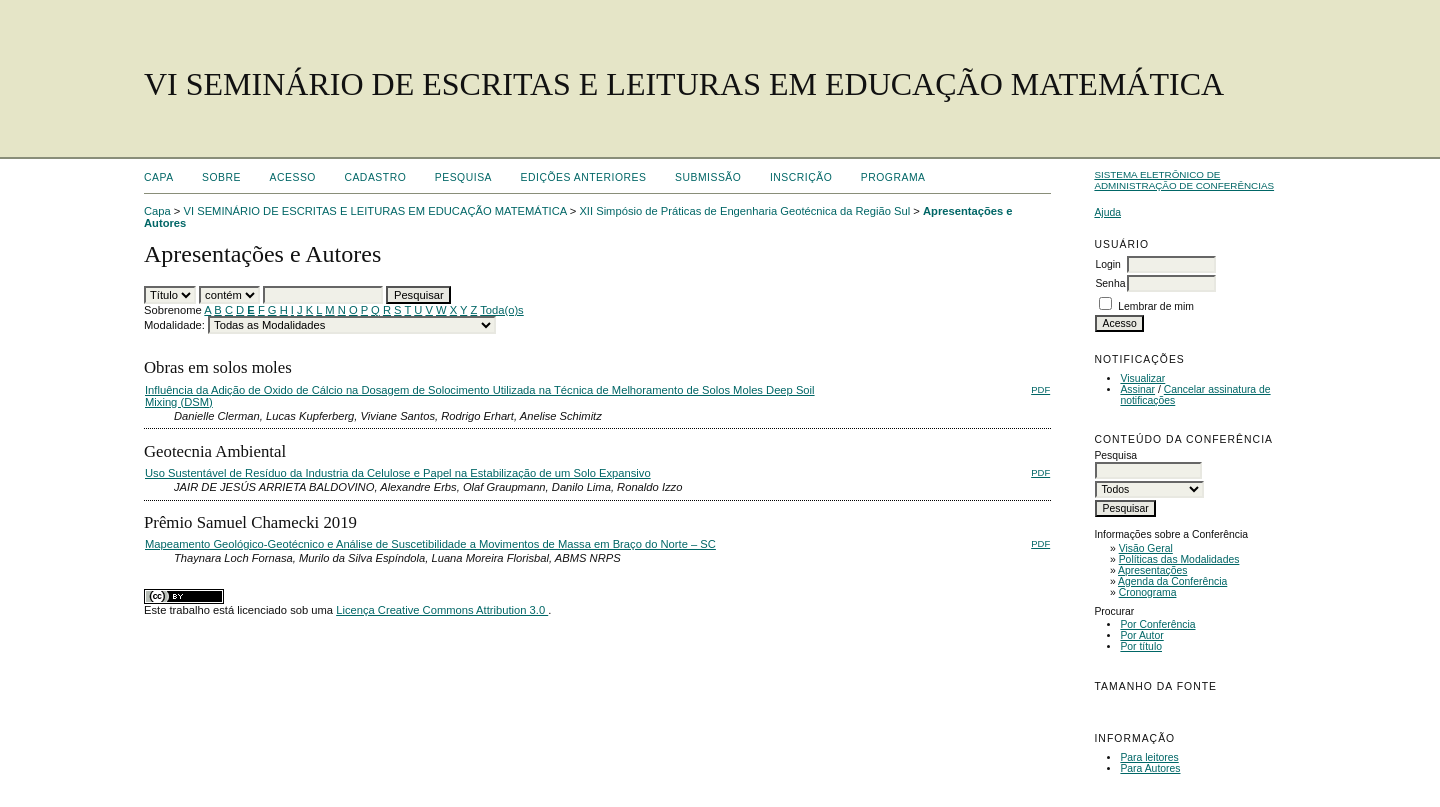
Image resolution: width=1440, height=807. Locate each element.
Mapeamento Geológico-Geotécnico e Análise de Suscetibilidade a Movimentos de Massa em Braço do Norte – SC (430, 544)
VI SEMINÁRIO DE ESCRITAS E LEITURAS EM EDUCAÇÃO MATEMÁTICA (375, 211)
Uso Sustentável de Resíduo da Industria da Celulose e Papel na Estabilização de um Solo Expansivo (398, 473)
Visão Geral (1146, 548)
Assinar (1137, 389)
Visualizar (1142, 378)
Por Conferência (1157, 624)
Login (1107, 264)
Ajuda (1107, 212)
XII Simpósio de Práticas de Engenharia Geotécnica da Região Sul (744, 211)
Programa (893, 177)
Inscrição (801, 177)
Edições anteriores (584, 177)
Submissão (708, 177)
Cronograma (1148, 592)
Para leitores (1149, 757)
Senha (1110, 283)
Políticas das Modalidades (1179, 559)
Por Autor (1141, 635)
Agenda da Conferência (1172, 581)
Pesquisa (463, 177)
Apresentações (1152, 570)
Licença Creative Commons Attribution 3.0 (442, 610)
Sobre (221, 177)
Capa (159, 177)
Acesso (293, 177)
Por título (1141, 646)
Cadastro (375, 177)
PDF (1040, 389)
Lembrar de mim (1156, 306)
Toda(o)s (502, 310)
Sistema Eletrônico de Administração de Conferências (1184, 180)
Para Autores (1150, 768)
